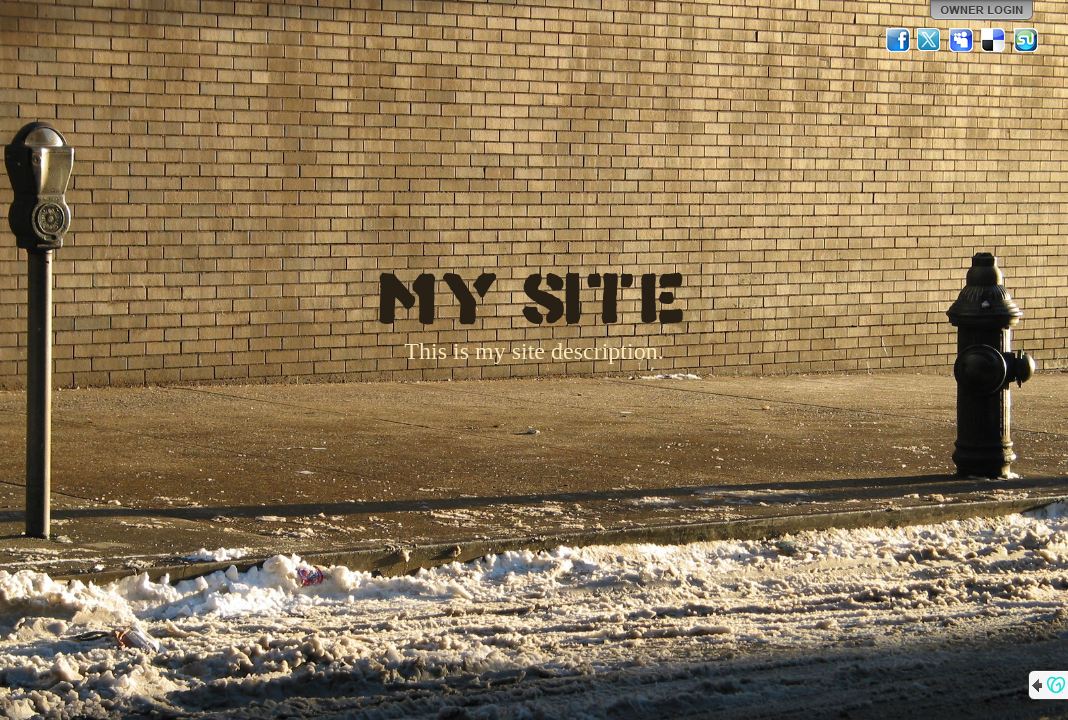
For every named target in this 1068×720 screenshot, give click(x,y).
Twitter (930, 40)
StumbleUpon (1026, 40)
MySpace (962, 40)
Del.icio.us (994, 40)
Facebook (898, 40)
